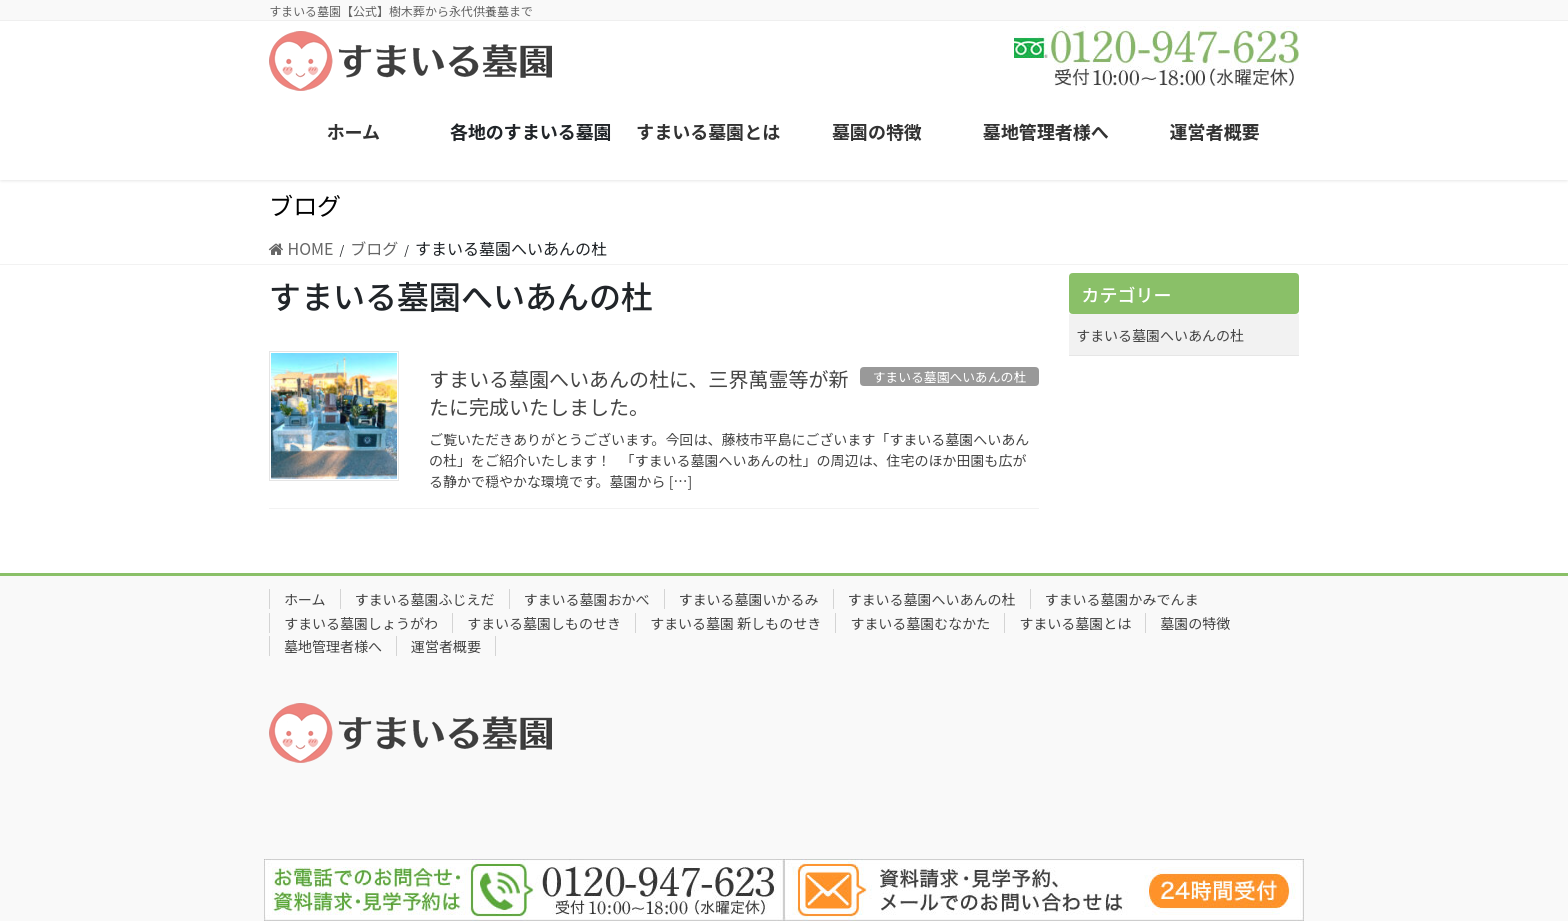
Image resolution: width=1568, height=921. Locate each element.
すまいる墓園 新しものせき (735, 623)
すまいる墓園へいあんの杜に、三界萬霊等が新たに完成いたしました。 (638, 392)
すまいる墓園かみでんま (1122, 599)
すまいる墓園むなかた (920, 623)
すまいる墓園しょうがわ (361, 623)
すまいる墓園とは (1075, 623)
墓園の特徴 (1195, 623)
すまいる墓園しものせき (544, 623)
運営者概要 (446, 646)
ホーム (305, 599)
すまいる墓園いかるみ (749, 599)
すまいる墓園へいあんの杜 (1160, 335)
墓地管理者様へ (333, 646)
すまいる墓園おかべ (587, 599)
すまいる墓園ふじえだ (425, 599)
